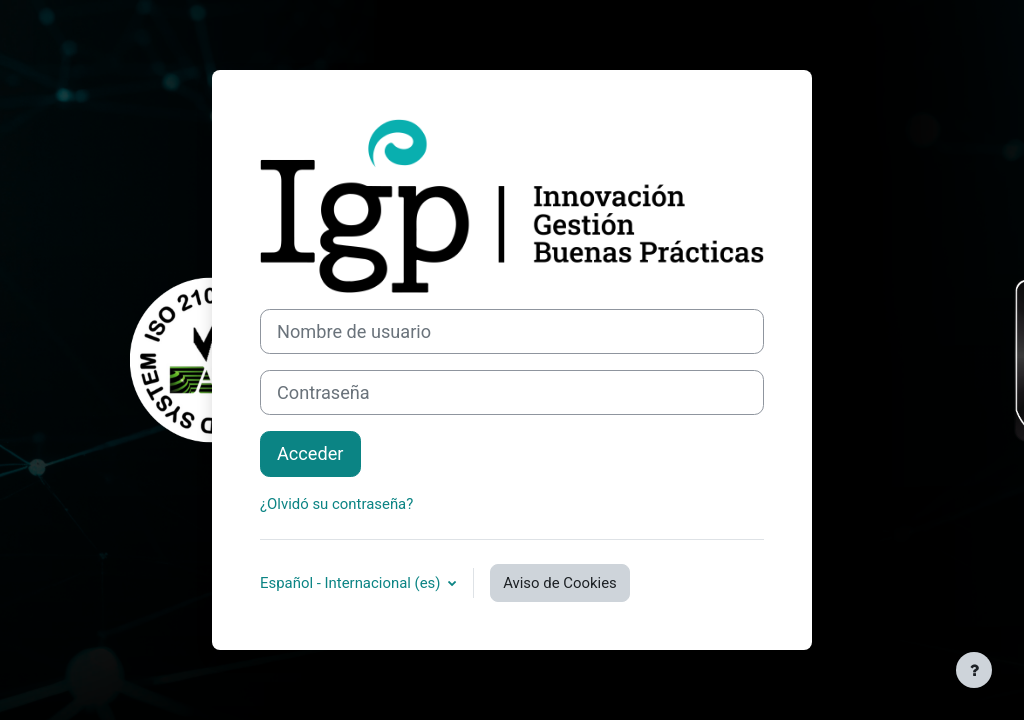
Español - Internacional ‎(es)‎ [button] (352, 583)
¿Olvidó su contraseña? (336, 504)
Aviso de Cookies (560, 583)
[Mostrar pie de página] (974, 670)
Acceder (310, 453)
